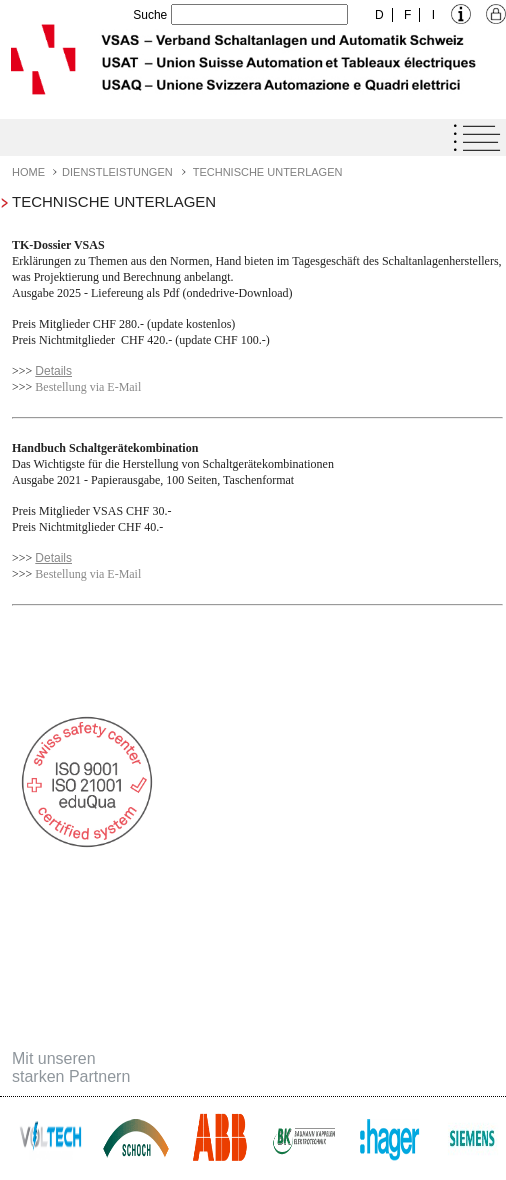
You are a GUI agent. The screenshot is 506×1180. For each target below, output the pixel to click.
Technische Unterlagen (268, 172)
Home (28, 172)
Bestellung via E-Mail (88, 387)
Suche (150, 15)
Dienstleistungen (117, 172)
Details (53, 371)
